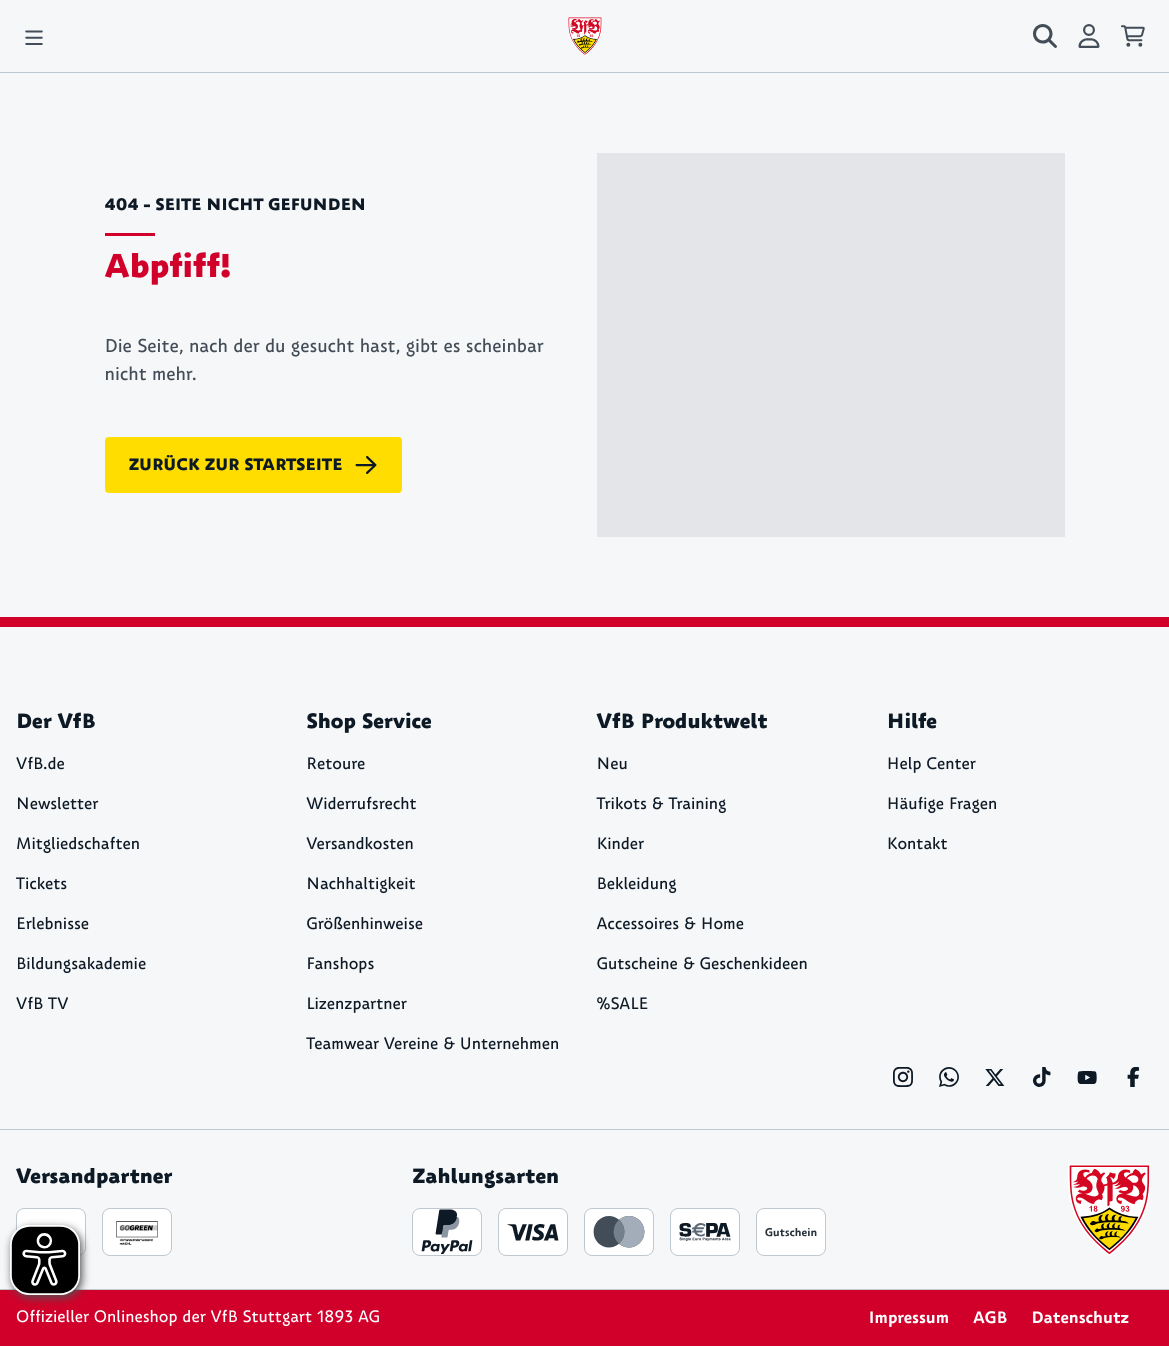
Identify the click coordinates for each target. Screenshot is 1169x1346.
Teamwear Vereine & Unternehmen (432, 1044)
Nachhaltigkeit (360, 884)
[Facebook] (1133, 1077)
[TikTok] (1041, 1077)
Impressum (908, 1318)
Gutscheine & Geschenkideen (702, 964)
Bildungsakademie (81, 964)
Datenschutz (1080, 1318)
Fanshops (340, 964)
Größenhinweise (364, 924)
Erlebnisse (52, 924)
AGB (990, 1318)
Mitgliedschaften (78, 844)
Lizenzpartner (356, 1004)
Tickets (41, 884)
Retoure (335, 764)
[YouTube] (1087, 1077)
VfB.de (40, 764)
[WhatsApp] (949, 1077)
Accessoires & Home (670, 924)
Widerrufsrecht (361, 804)
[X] (995, 1077)
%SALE (623, 1004)
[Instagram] (903, 1077)
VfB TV (42, 1004)
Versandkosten (360, 844)
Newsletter (57, 804)
